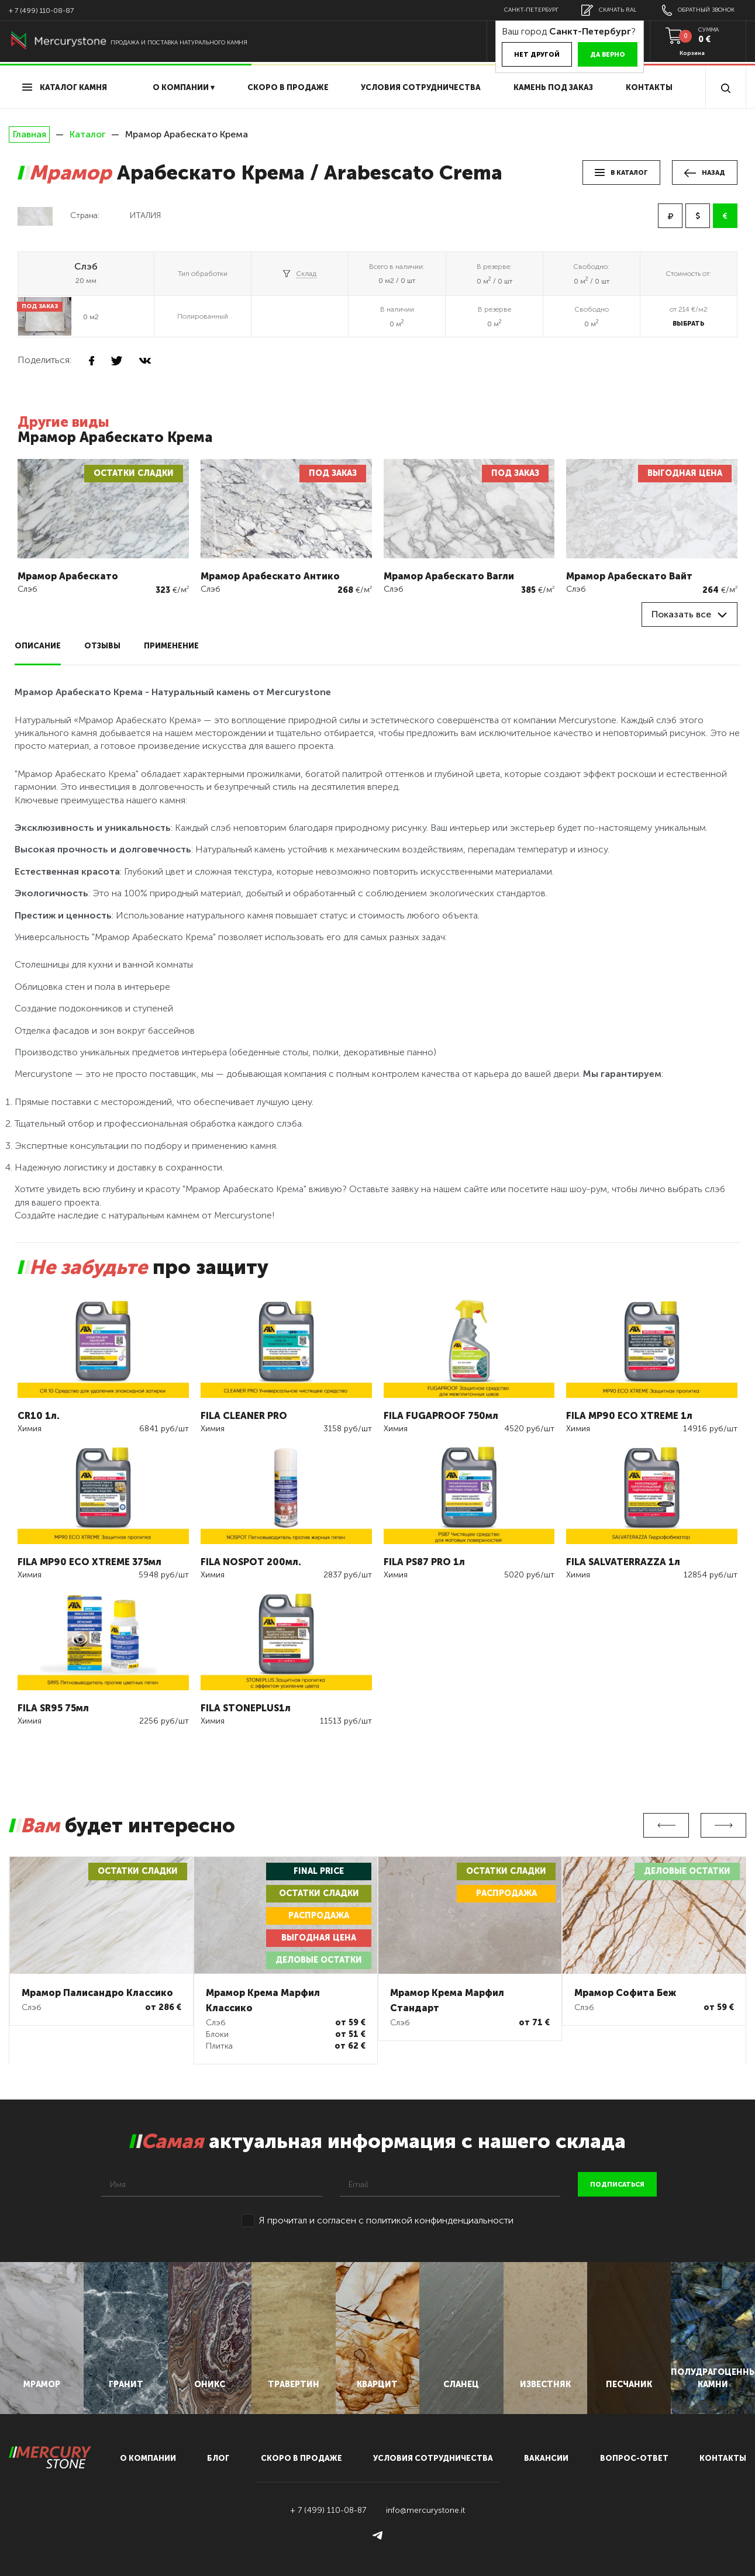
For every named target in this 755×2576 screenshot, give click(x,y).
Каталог (87, 134)
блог (218, 2458)
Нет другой (537, 54)
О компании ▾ (184, 87)
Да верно (607, 54)
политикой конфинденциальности (439, 2220)
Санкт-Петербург (531, 9)
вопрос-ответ (634, 2458)
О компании (148, 2458)
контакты (722, 2458)
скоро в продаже (288, 87)
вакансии (546, 2458)
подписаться (617, 2184)
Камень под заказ (553, 87)
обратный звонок (698, 10)
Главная (29, 134)
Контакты (649, 87)
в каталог (621, 173)
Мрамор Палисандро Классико (97, 1992)
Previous (666, 1825)
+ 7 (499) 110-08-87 (41, 10)
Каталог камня (64, 87)
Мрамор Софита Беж (625, 1992)
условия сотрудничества (421, 87)
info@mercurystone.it (425, 2510)
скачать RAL (608, 10)
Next (723, 1825)
